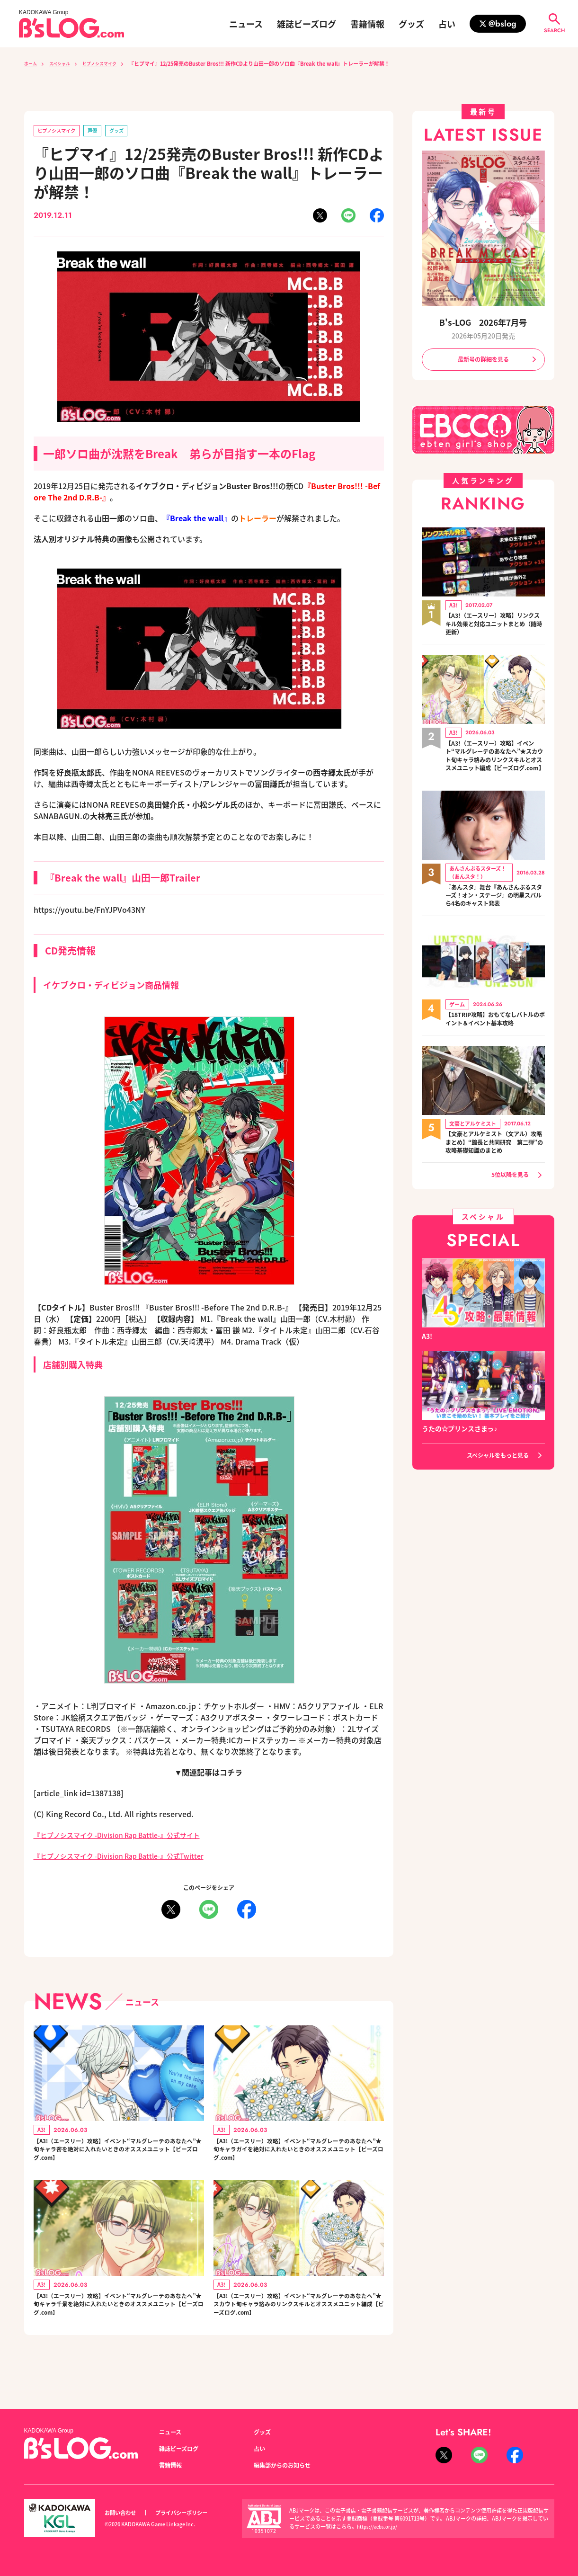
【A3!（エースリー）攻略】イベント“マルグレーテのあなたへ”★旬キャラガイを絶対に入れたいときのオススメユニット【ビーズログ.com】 (297, 2156)
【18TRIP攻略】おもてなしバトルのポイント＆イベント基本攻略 (495, 1034)
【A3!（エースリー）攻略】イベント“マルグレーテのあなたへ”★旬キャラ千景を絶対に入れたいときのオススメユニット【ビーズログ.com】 (117, 2320)
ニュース (246, 23)
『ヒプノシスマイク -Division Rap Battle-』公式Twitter (131, 1857)
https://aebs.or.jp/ (379, 2527)
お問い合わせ (123, 2512)
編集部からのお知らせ (287, 2465)
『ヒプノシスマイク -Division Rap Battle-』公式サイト (129, 1836)
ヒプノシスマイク (112, 63)
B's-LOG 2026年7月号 (483, 321)
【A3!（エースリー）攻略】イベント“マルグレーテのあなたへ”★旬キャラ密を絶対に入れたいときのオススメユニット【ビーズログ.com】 (117, 2156)
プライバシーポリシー (191, 2512)
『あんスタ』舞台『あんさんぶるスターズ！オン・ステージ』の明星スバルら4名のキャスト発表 (495, 911)
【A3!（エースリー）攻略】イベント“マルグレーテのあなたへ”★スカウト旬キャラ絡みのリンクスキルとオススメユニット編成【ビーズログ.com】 (297, 2325)
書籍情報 (367, 23)
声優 (102, 131)
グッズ (411, 23)
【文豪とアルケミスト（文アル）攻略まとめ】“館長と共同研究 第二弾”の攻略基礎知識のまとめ (495, 1159)
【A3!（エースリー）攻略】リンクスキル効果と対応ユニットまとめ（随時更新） (495, 626)
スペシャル (66, 63)
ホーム (32, 63)
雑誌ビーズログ (306, 23)
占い (446, 23)
